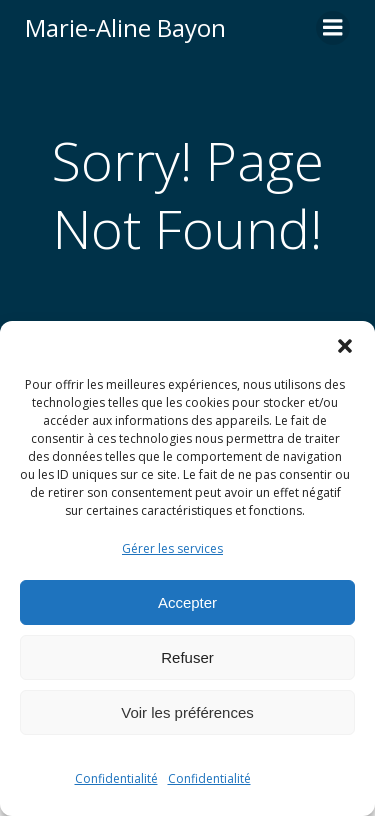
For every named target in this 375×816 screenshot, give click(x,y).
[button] (345, 346)
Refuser (187, 657)
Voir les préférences (187, 712)
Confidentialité (116, 778)
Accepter (187, 602)
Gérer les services (172, 548)
